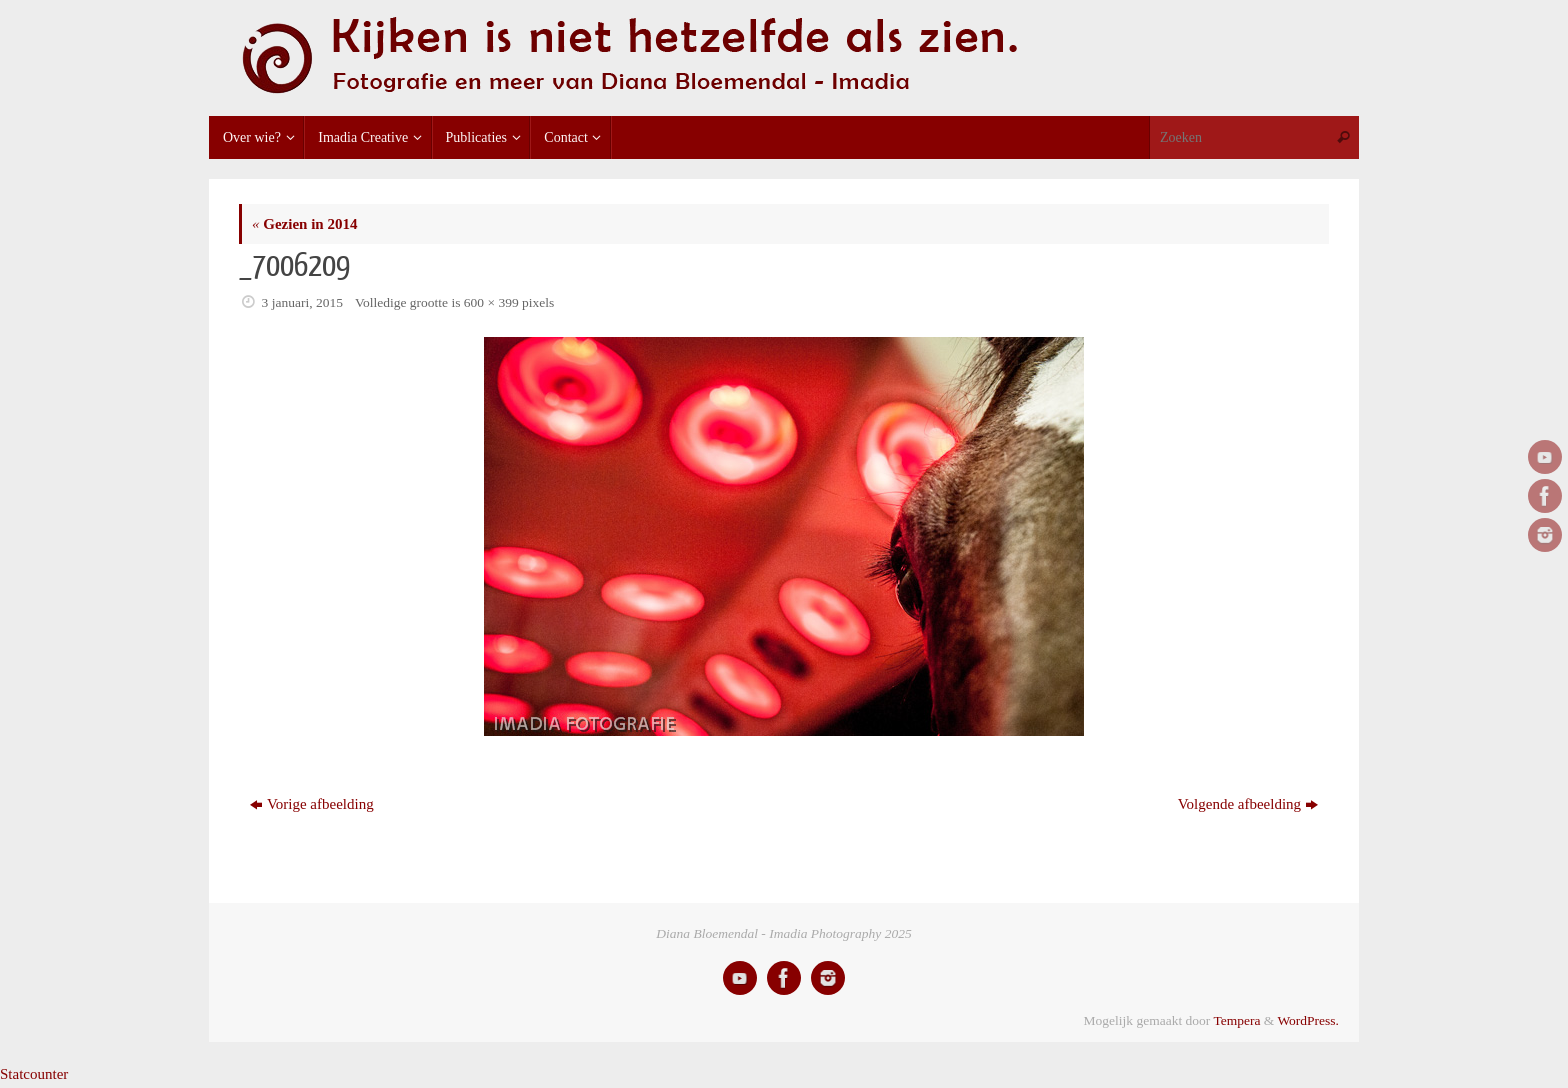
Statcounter (34, 1074)
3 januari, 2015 (302, 302)
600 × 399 (491, 302)
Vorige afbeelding (312, 804)
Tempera (1236, 1020)
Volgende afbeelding (1248, 804)
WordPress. (1308, 1020)
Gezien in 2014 (304, 224)
